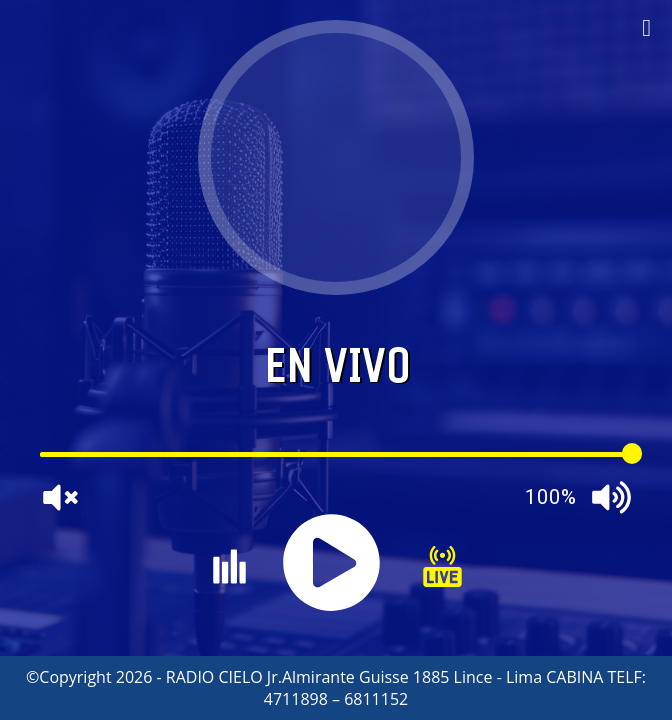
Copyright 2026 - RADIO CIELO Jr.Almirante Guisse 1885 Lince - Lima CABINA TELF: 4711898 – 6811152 (342, 688)
